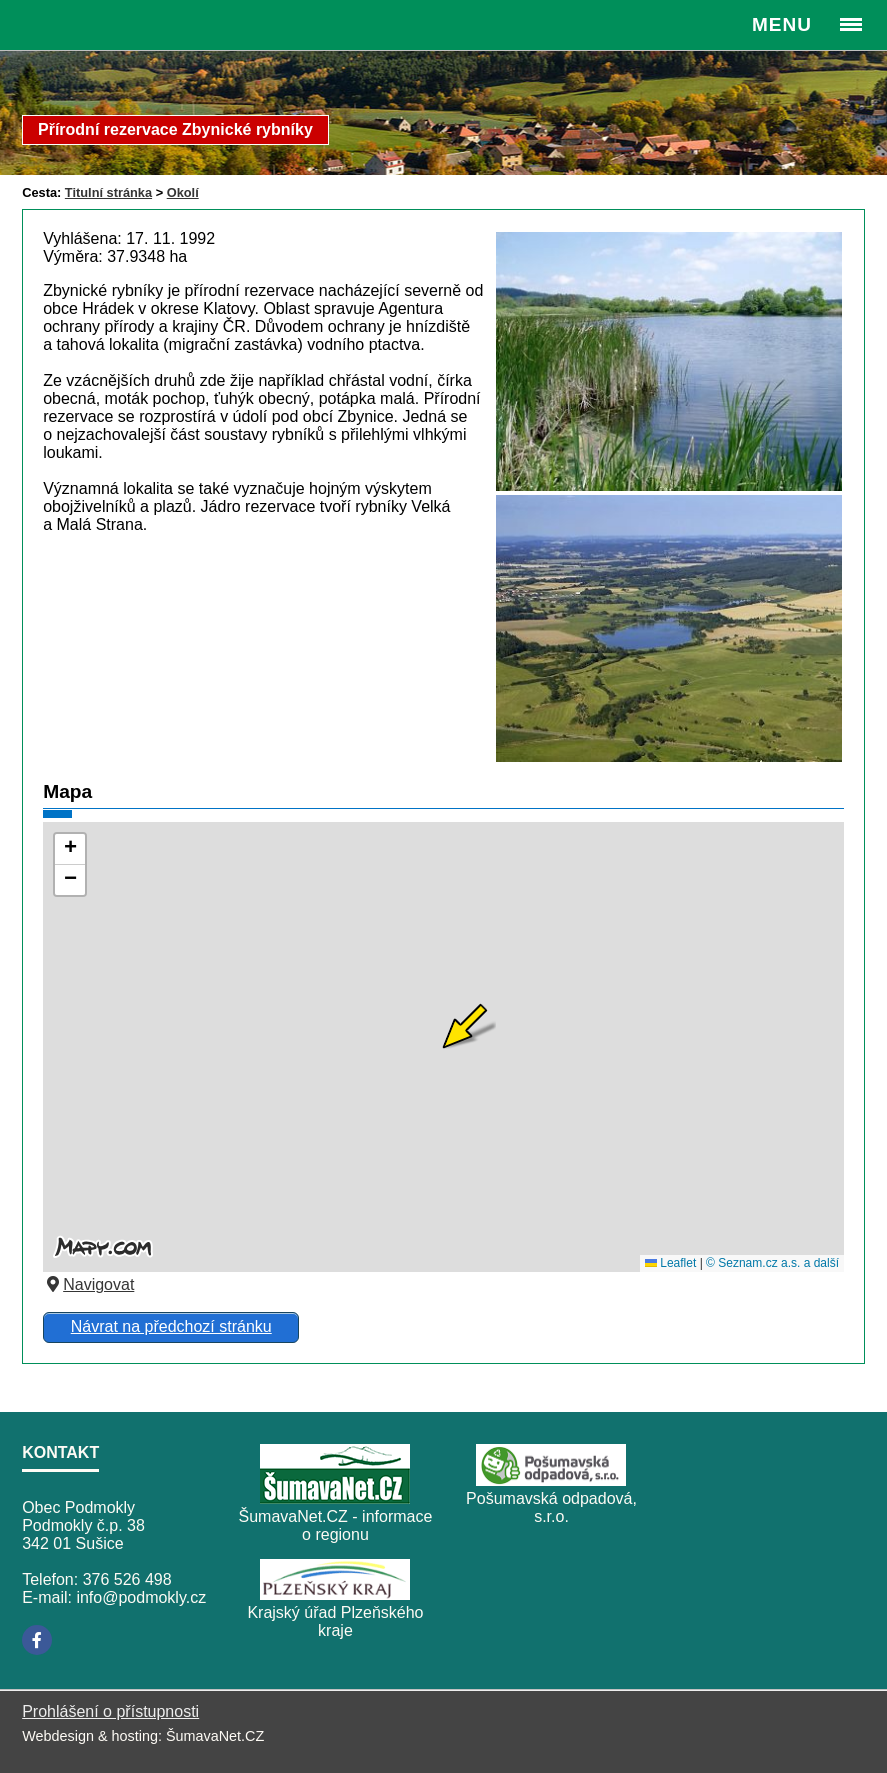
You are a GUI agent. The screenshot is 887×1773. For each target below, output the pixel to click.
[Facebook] (37, 1640)
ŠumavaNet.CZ (215, 1736)
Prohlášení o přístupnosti (110, 1711)
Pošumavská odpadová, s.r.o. (551, 1507)
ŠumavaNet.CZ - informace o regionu (336, 1525)
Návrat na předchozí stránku (171, 1326)
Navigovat (88, 1284)
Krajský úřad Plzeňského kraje (335, 1621)
